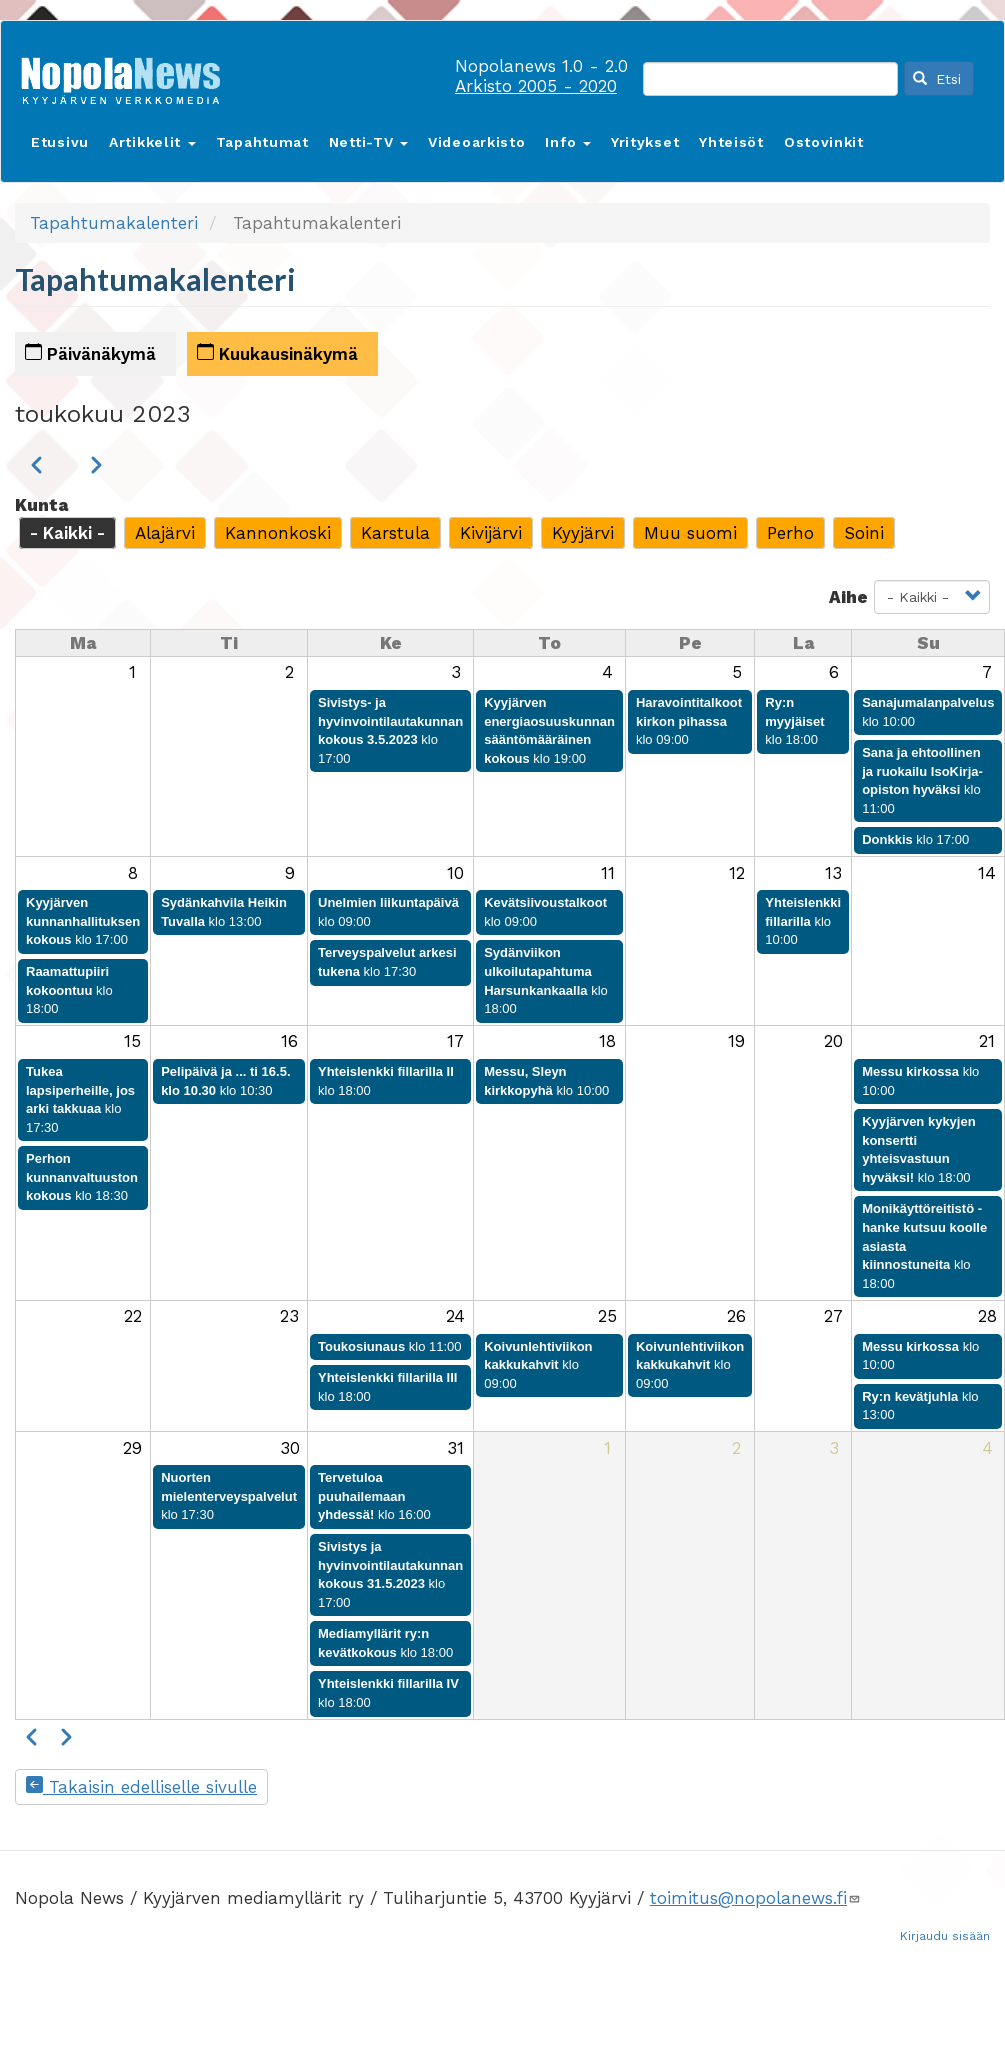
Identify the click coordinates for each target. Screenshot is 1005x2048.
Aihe (848, 597)
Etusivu (60, 142)
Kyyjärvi (583, 533)
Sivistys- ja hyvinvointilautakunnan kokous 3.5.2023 (390, 721)
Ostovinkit (824, 142)
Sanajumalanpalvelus (928, 702)
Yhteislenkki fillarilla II (386, 1071)
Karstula (395, 533)
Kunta (41, 505)
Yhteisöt (731, 142)
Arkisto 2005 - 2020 (536, 86)
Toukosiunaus (361, 1346)
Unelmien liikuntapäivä (388, 902)
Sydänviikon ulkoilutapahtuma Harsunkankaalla (538, 971)
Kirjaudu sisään (945, 1936)
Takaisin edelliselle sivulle (141, 1787)
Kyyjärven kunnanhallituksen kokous (83, 921)
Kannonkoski (278, 533)
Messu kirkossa (910, 1071)
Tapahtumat (262, 142)
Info (568, 142)
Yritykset (645, 142)
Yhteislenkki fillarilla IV (388, 1683)
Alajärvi (165, 533)
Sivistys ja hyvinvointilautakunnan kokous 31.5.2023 (390, 1565)
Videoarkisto (476, 142)
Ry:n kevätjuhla (910, 1396)
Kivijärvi (491, 533)
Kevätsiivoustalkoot (545, 902)
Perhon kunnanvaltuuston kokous (82, 1177)
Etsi (937, 79)
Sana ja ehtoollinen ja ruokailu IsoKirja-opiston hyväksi (922, 771)
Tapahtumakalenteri (114, 223)
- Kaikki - (67, 533)
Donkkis (887, 839)
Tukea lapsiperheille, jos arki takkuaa (80, 1090)
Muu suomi (690, 533)
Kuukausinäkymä (277, 353)
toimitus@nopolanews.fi (755, 1898)
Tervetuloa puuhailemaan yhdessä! (361, 1496)
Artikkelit (152, 142)
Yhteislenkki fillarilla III (387, 1377)
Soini (864, 533)
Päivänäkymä (90, 353)
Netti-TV (368, 142)
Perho (790, 533)
